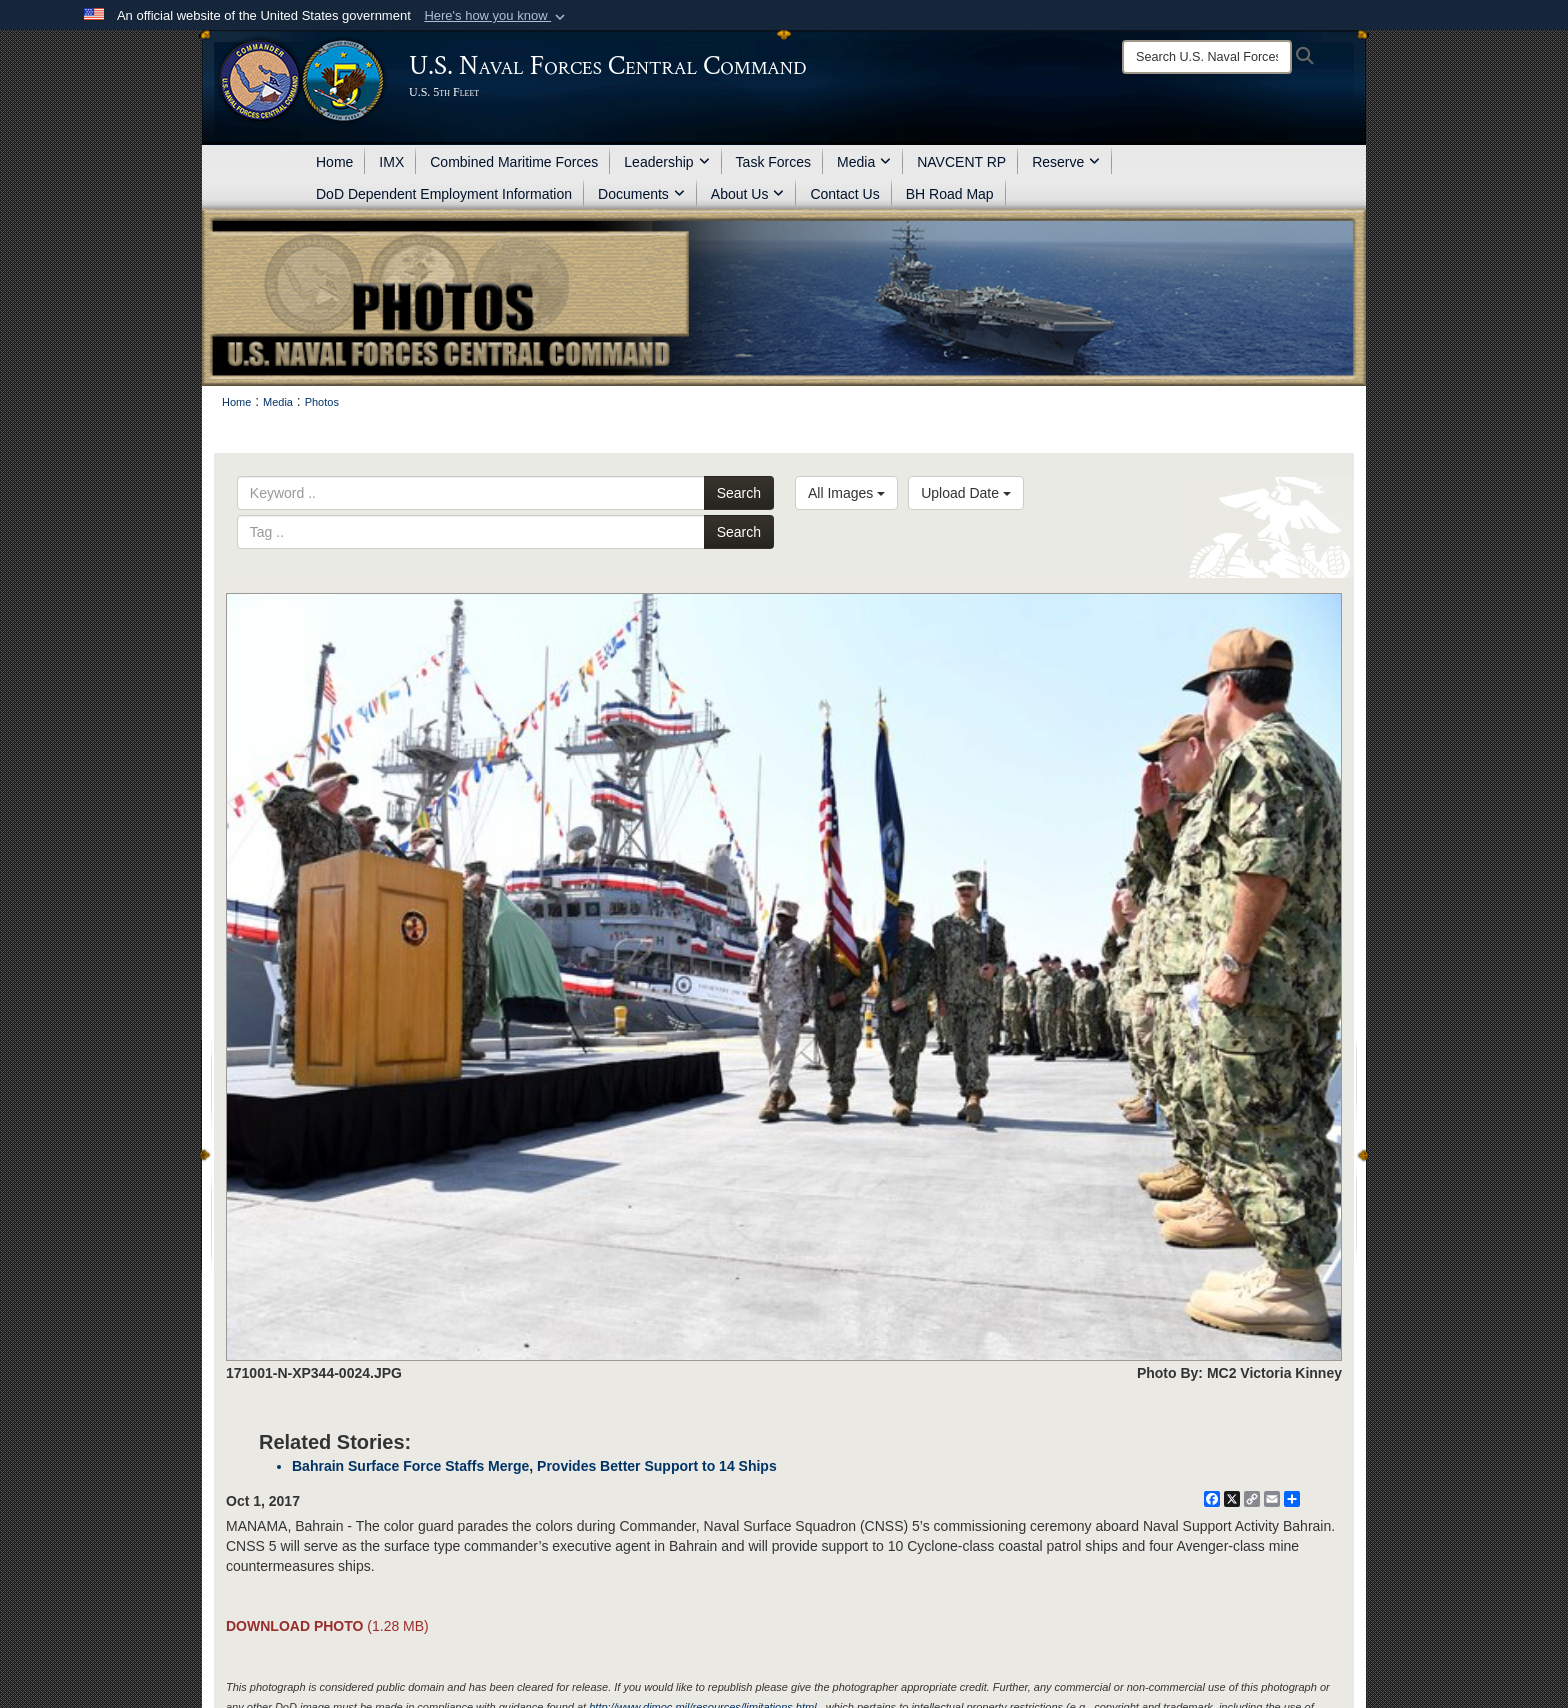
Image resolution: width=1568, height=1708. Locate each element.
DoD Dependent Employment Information (444, 194)
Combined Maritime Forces (514, 162)
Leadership (666, 162)
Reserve (1066, 162)
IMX (391, 162)
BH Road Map (950, 194)
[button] (496, 16)
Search (739, 493)
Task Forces (773, 162)
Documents (641, 194)
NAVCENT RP (961, 162)
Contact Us (844, 194)
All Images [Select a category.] (846, 493)
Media (864, 162)
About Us (748, 194)
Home (334, 162)
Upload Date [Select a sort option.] (966, 493)
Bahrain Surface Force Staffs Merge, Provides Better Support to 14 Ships (534, 1466)
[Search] (1207, 57)
